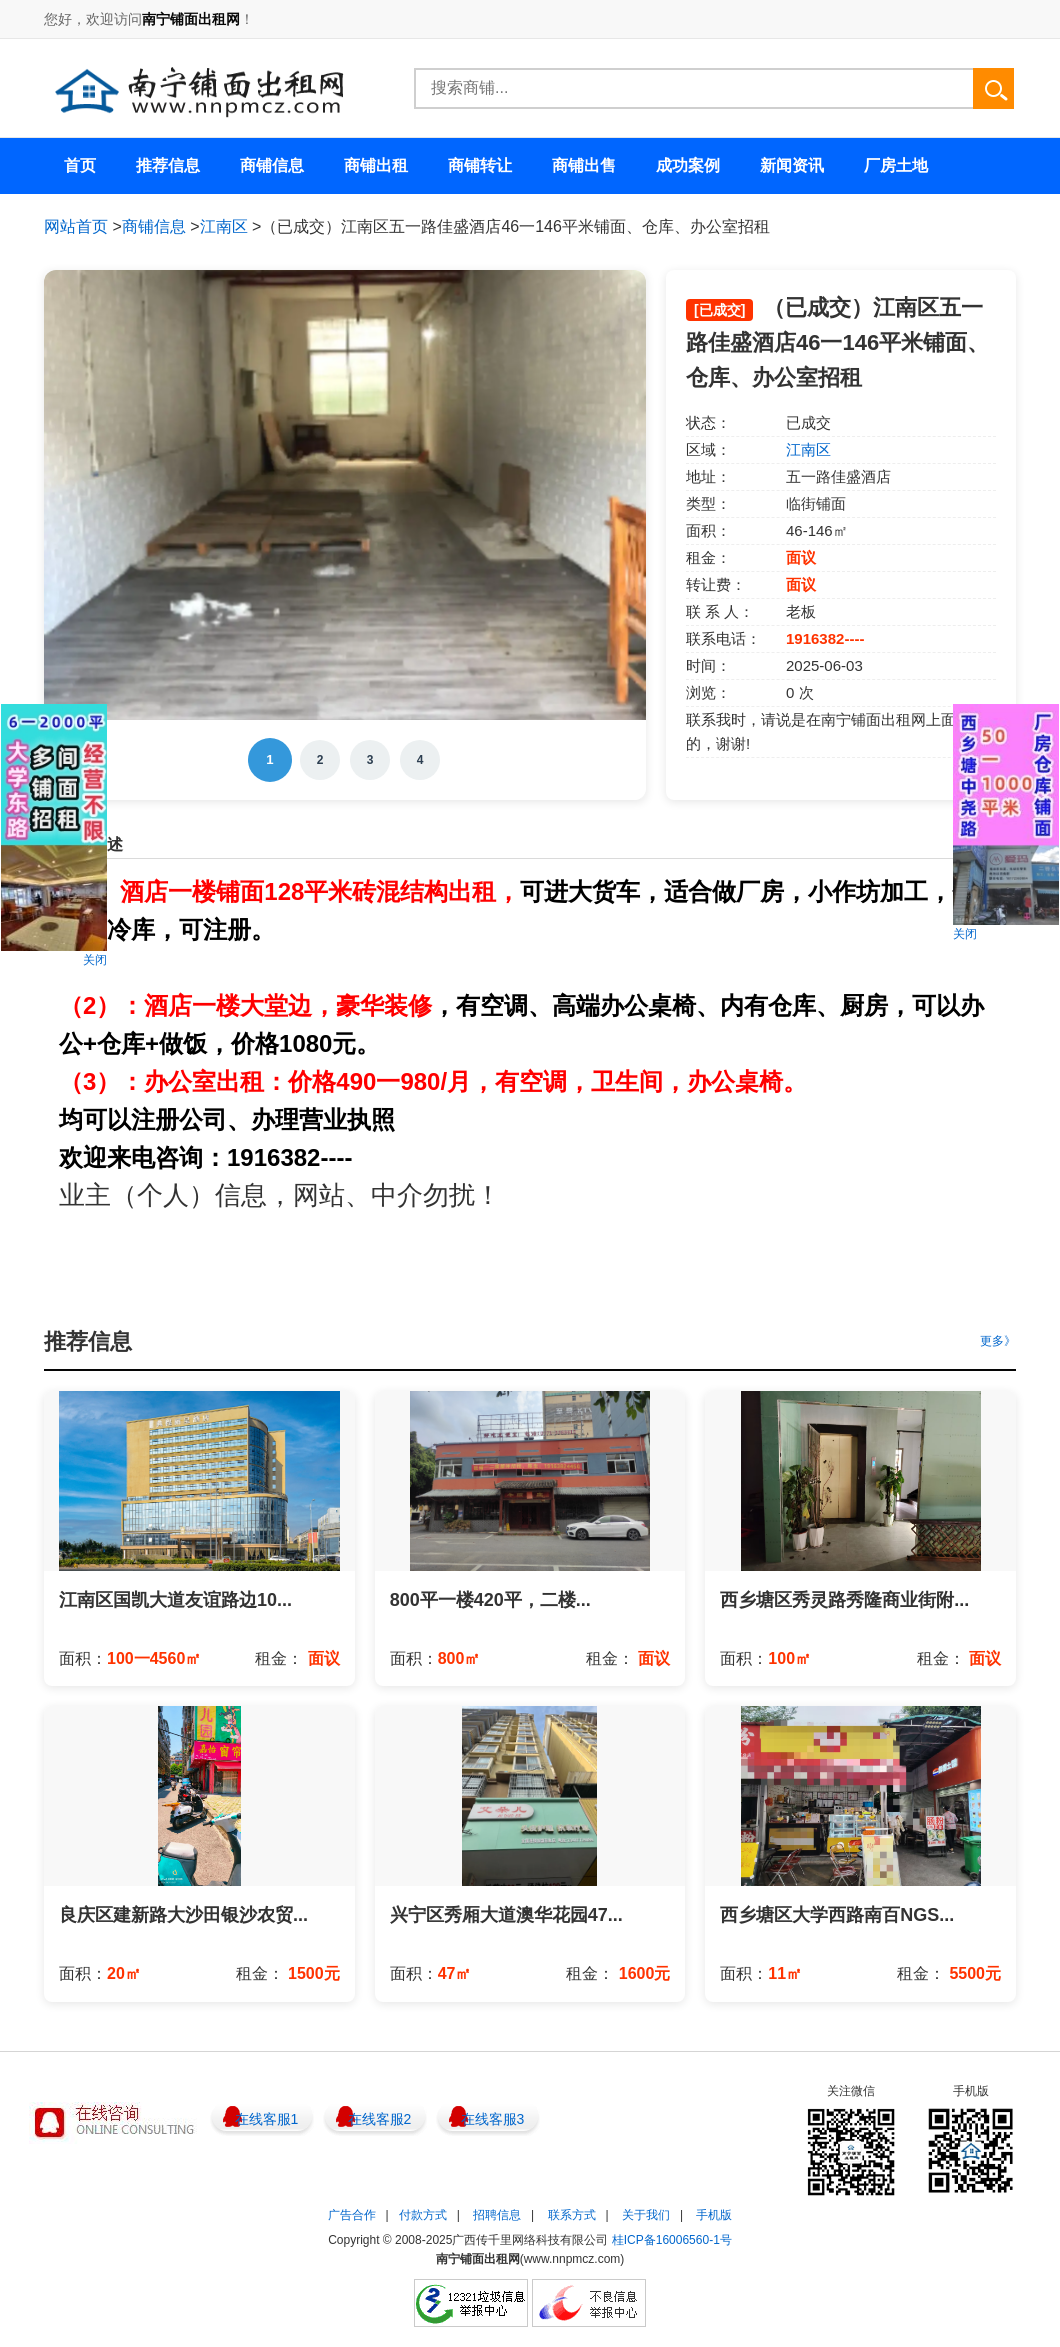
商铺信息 (154, 226)
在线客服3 (493, 2119)
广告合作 (352, 2215)
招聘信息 (497, 2215)
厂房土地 (896, 165)
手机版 (714, 2215)
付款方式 (423, 2215)
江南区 (224, 226)
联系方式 (572, 2215)
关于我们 (646, 2215)
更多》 (998, 1341)
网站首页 (76, 226)
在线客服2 (380, 2119)
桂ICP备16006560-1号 (672, 2240)
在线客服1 (267, 2119)
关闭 (95, 960)
